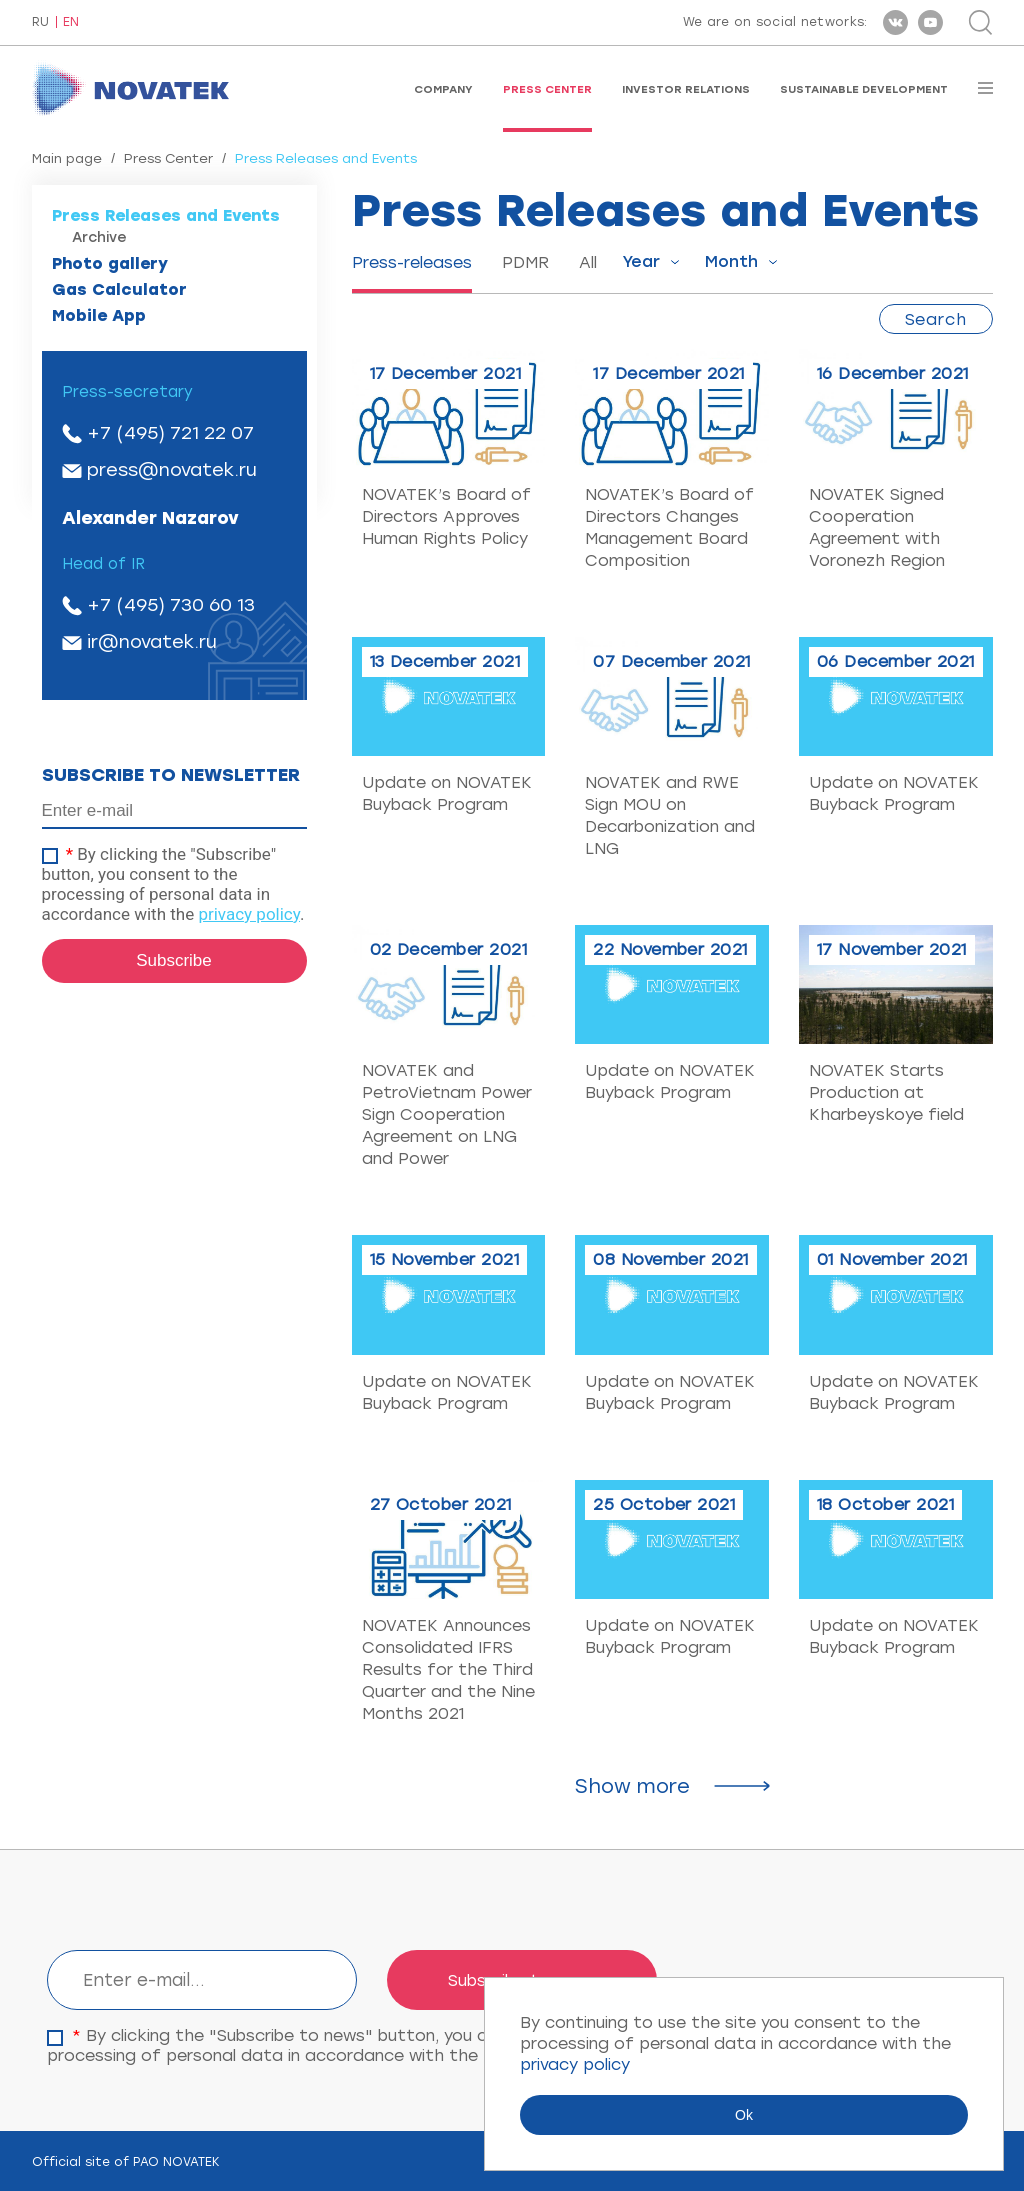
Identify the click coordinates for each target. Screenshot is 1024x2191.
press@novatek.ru (172, 470)
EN (71, 22)
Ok (744, 2115)
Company (443, 89)
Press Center (547, 89)
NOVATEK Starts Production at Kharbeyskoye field (886, 1092)
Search (936, 319)
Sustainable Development (864, 89)
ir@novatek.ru (152, 642)
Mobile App (99, 315)
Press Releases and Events (166, 215)
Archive (99, 237)
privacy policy (249, 914)
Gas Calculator (119, 289)
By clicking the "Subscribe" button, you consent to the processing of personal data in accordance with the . (173, 884)
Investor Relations (686, 89)
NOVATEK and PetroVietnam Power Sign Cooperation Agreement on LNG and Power (447, 1114)
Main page (67, 158)
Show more (632, 1786)
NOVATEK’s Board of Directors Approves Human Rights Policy (446, 516)
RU (40, 22)
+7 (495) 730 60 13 (171, 605)
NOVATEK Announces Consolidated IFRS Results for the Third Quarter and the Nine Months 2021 (448, 1669)
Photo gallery (110, 263)
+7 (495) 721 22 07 (170, 433)
